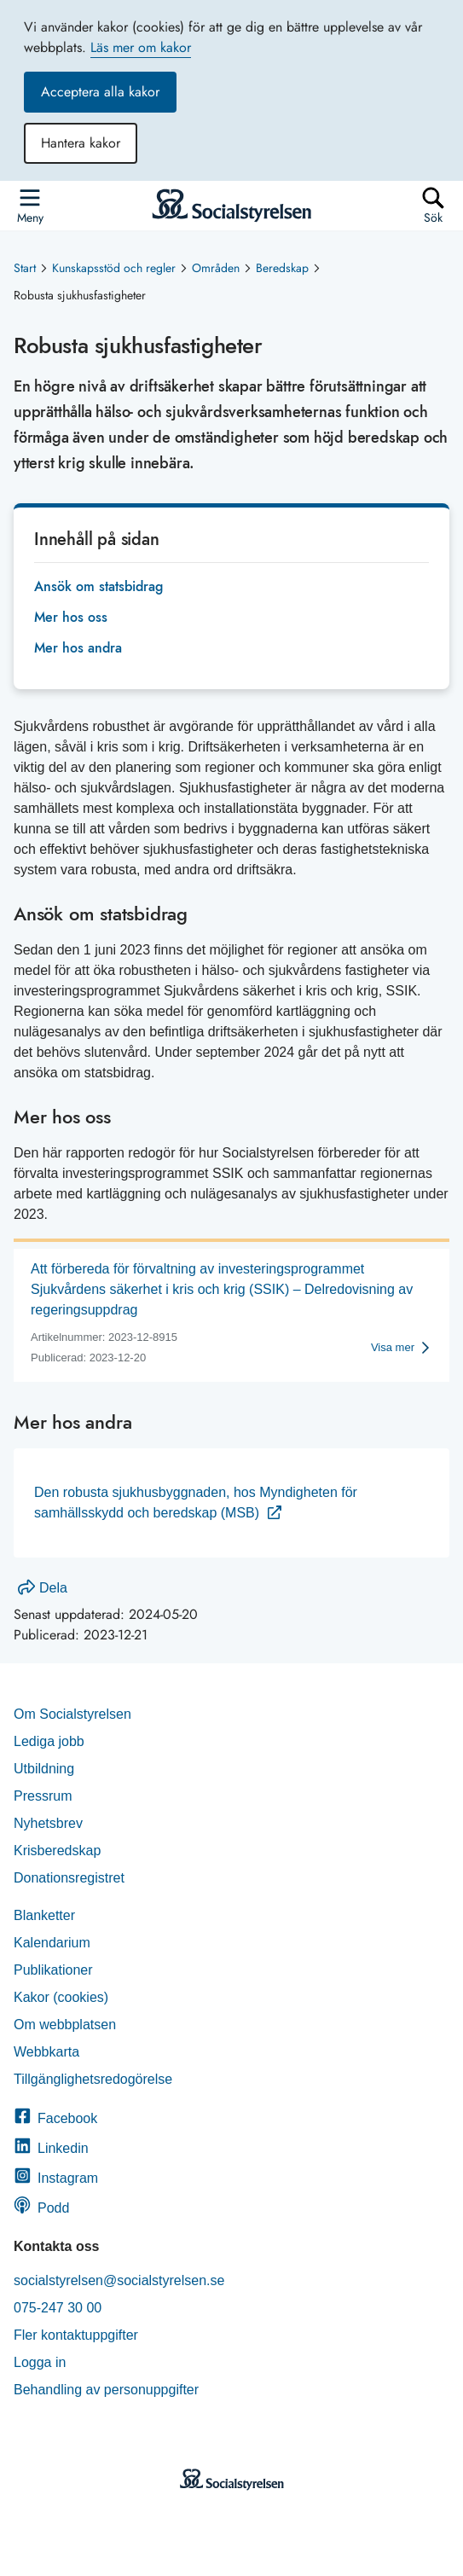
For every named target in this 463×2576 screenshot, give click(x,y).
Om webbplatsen (65, 2024)
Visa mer (392, 1347)
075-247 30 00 (57, 2307)
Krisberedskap (57, 1850)
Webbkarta (46, 2052)
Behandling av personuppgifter (106, 2389)
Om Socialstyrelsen (72, 1714)
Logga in (40, 2362)
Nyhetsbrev (48, 1823)
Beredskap (282, 267)
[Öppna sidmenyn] (30, 205)
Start (25, 267)
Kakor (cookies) (61, 1997)
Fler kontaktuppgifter (76, 2335)
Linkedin (51, 2148)
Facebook (55, 2118)
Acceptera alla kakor (100, 92)
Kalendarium (52, 1942)
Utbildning (44, 1768)
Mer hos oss (70, 617)
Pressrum (43, 1796)
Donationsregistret (69, 1878)
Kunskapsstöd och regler (114, 267)
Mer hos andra (78, 648)
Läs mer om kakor (140, 47)
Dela (42, 1588)
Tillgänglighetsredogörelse (95, 2079)
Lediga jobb (49, 1741)
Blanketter (44, 1915)
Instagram (56, 2178)
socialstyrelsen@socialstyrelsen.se (119, 2280)
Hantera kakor (80, 143)
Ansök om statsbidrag (98, 586)
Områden (216, 267)
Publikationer (53, 1970)
